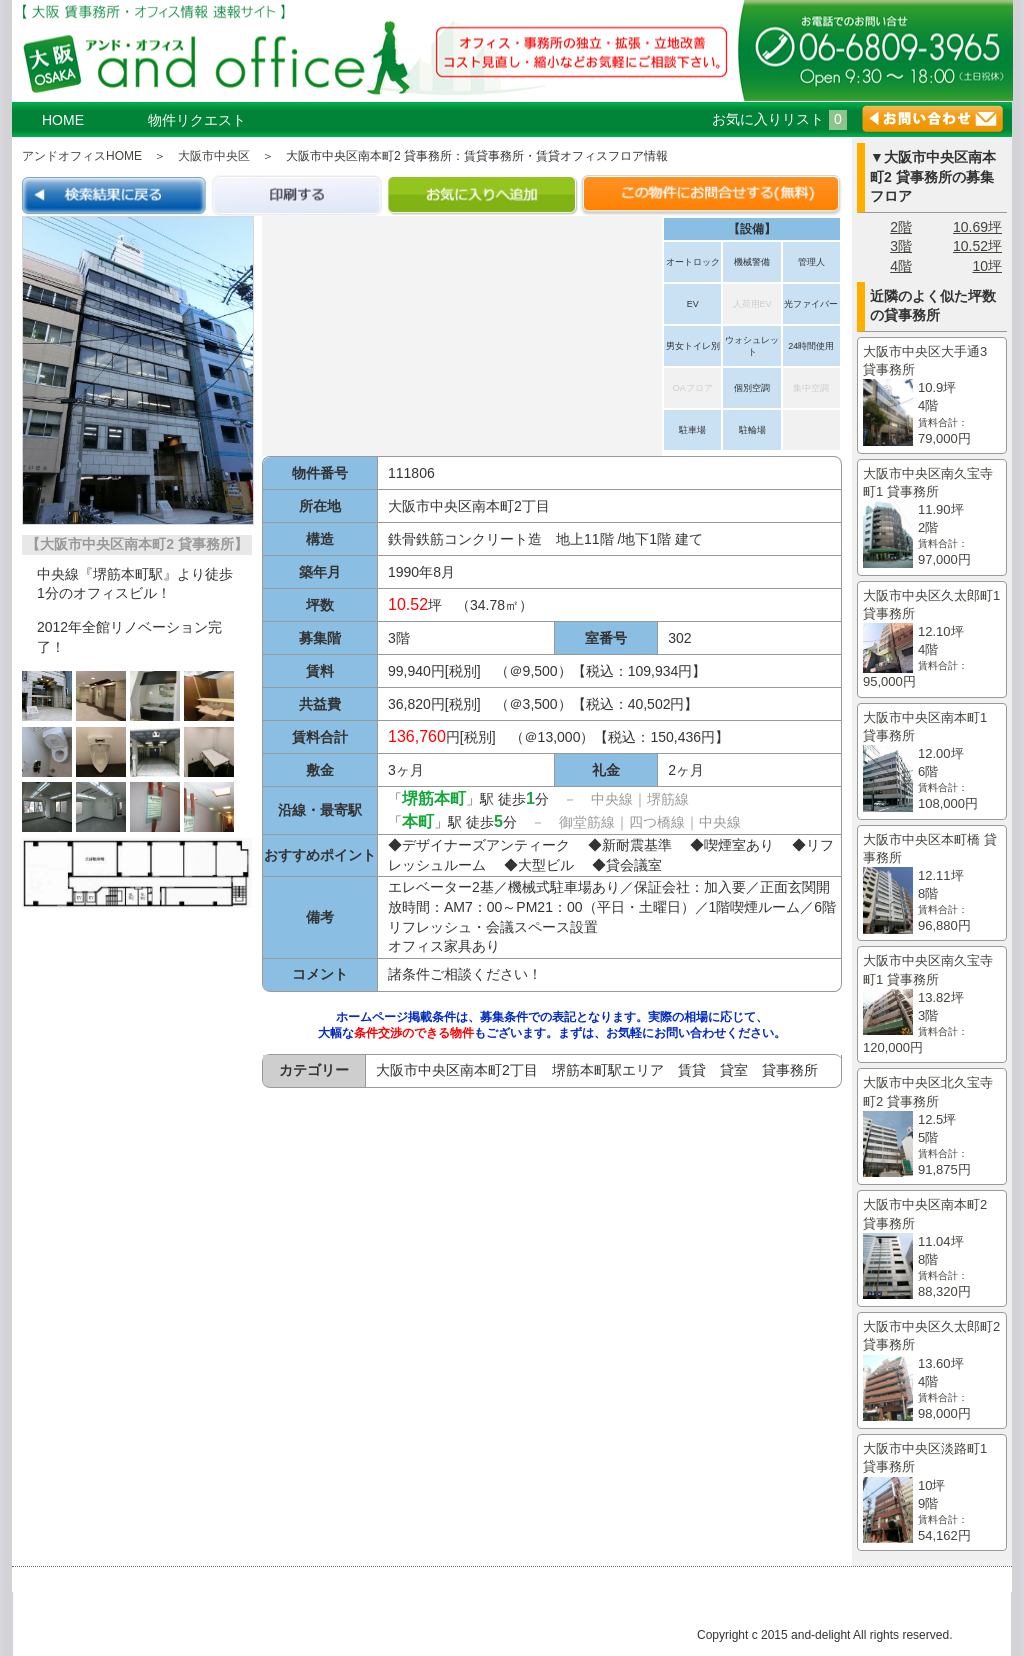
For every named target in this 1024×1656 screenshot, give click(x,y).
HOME (63, 120)
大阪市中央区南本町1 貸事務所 (932, 762)
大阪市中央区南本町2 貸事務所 (932, 1249)
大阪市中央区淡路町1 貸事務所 (932, 1493)
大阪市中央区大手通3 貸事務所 (932, 396)
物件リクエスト (197, 120)
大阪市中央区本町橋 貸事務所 (932, 884)
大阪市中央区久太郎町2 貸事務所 (932, 1371)
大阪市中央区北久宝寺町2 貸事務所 (932, 1127)
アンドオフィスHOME (82, 156)
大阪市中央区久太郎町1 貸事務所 (932, 640)
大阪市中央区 (214, 156)
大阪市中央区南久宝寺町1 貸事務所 (932, 518)
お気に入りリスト (779, 119)
